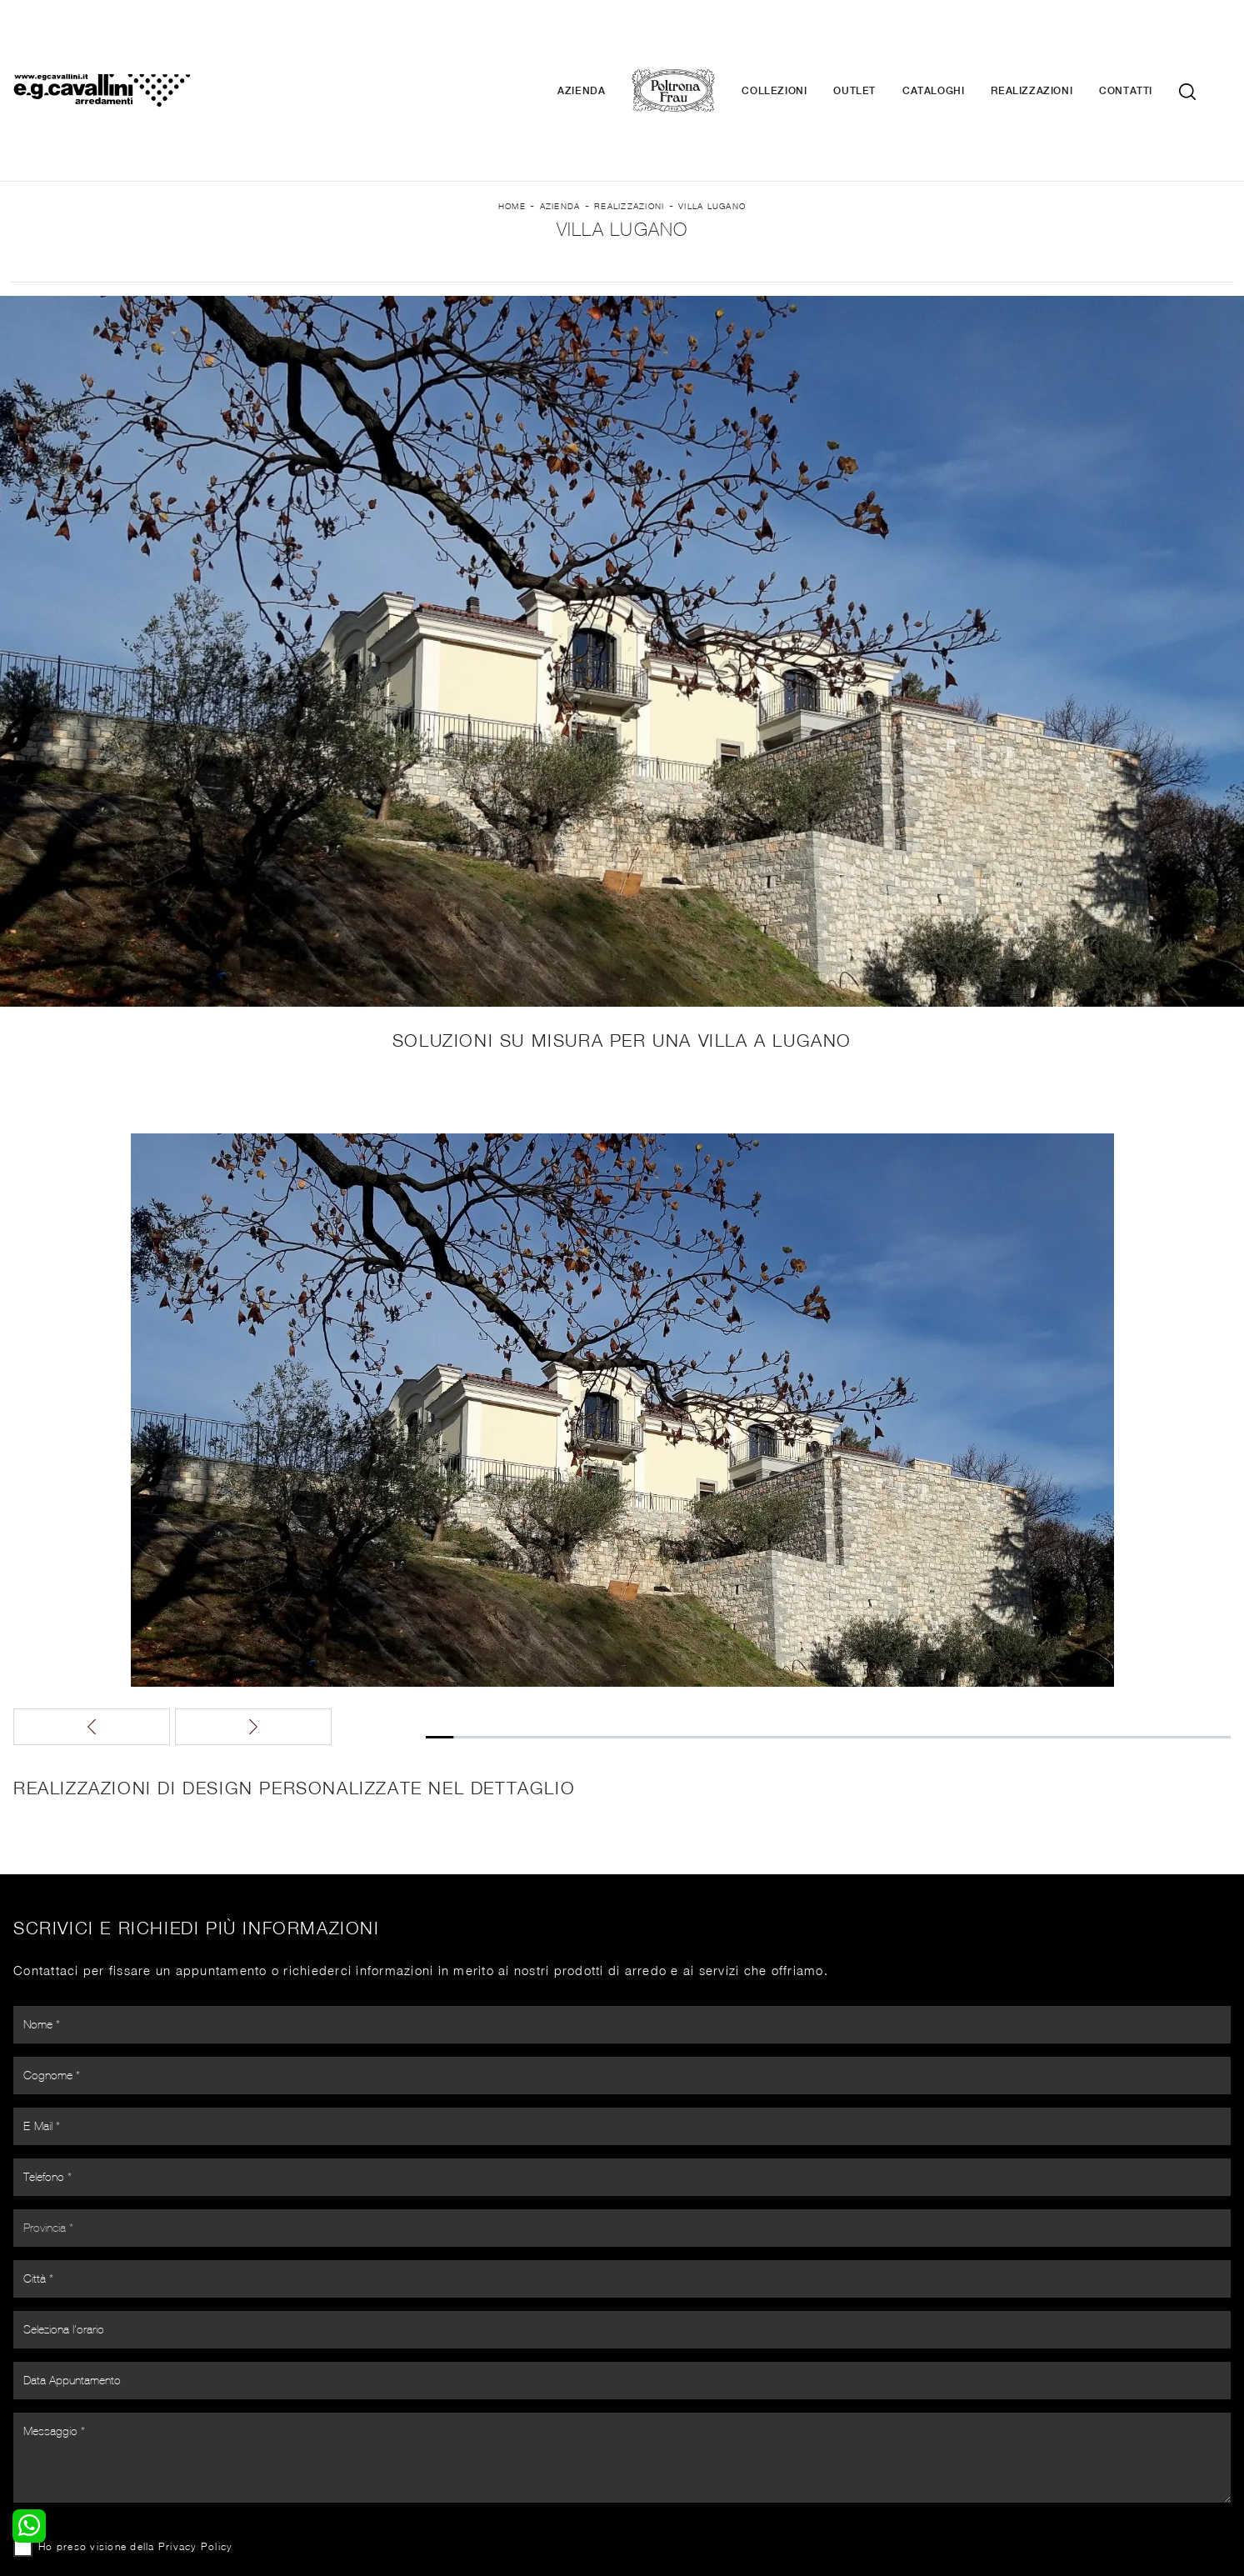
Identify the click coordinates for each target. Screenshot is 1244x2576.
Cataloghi (958, 42)
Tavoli (337, 2388)
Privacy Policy (616, 2039)
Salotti (339, 2356)
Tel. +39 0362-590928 (694, 2461)
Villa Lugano (712, 134)
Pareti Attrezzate (368, 2371)
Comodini (36, 2404)
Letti (22, 2356)
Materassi (659, 2404)
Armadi (29, 2388)
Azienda (606, 42)
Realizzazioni (1056, 42)
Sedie (336, 2404)
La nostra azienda (993, 2356)
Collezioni (799, 42)
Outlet (879, 42)
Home (512, 134)
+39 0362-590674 (820, 2461)
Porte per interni (678, 2356)
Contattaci (972, 2371)
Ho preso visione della (557, 2039)
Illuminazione (668, 2371)
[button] (551, 1572)
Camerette (39, 2371)
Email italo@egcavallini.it (948, 2461)
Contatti (1150, 42)
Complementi (669, 2388)
